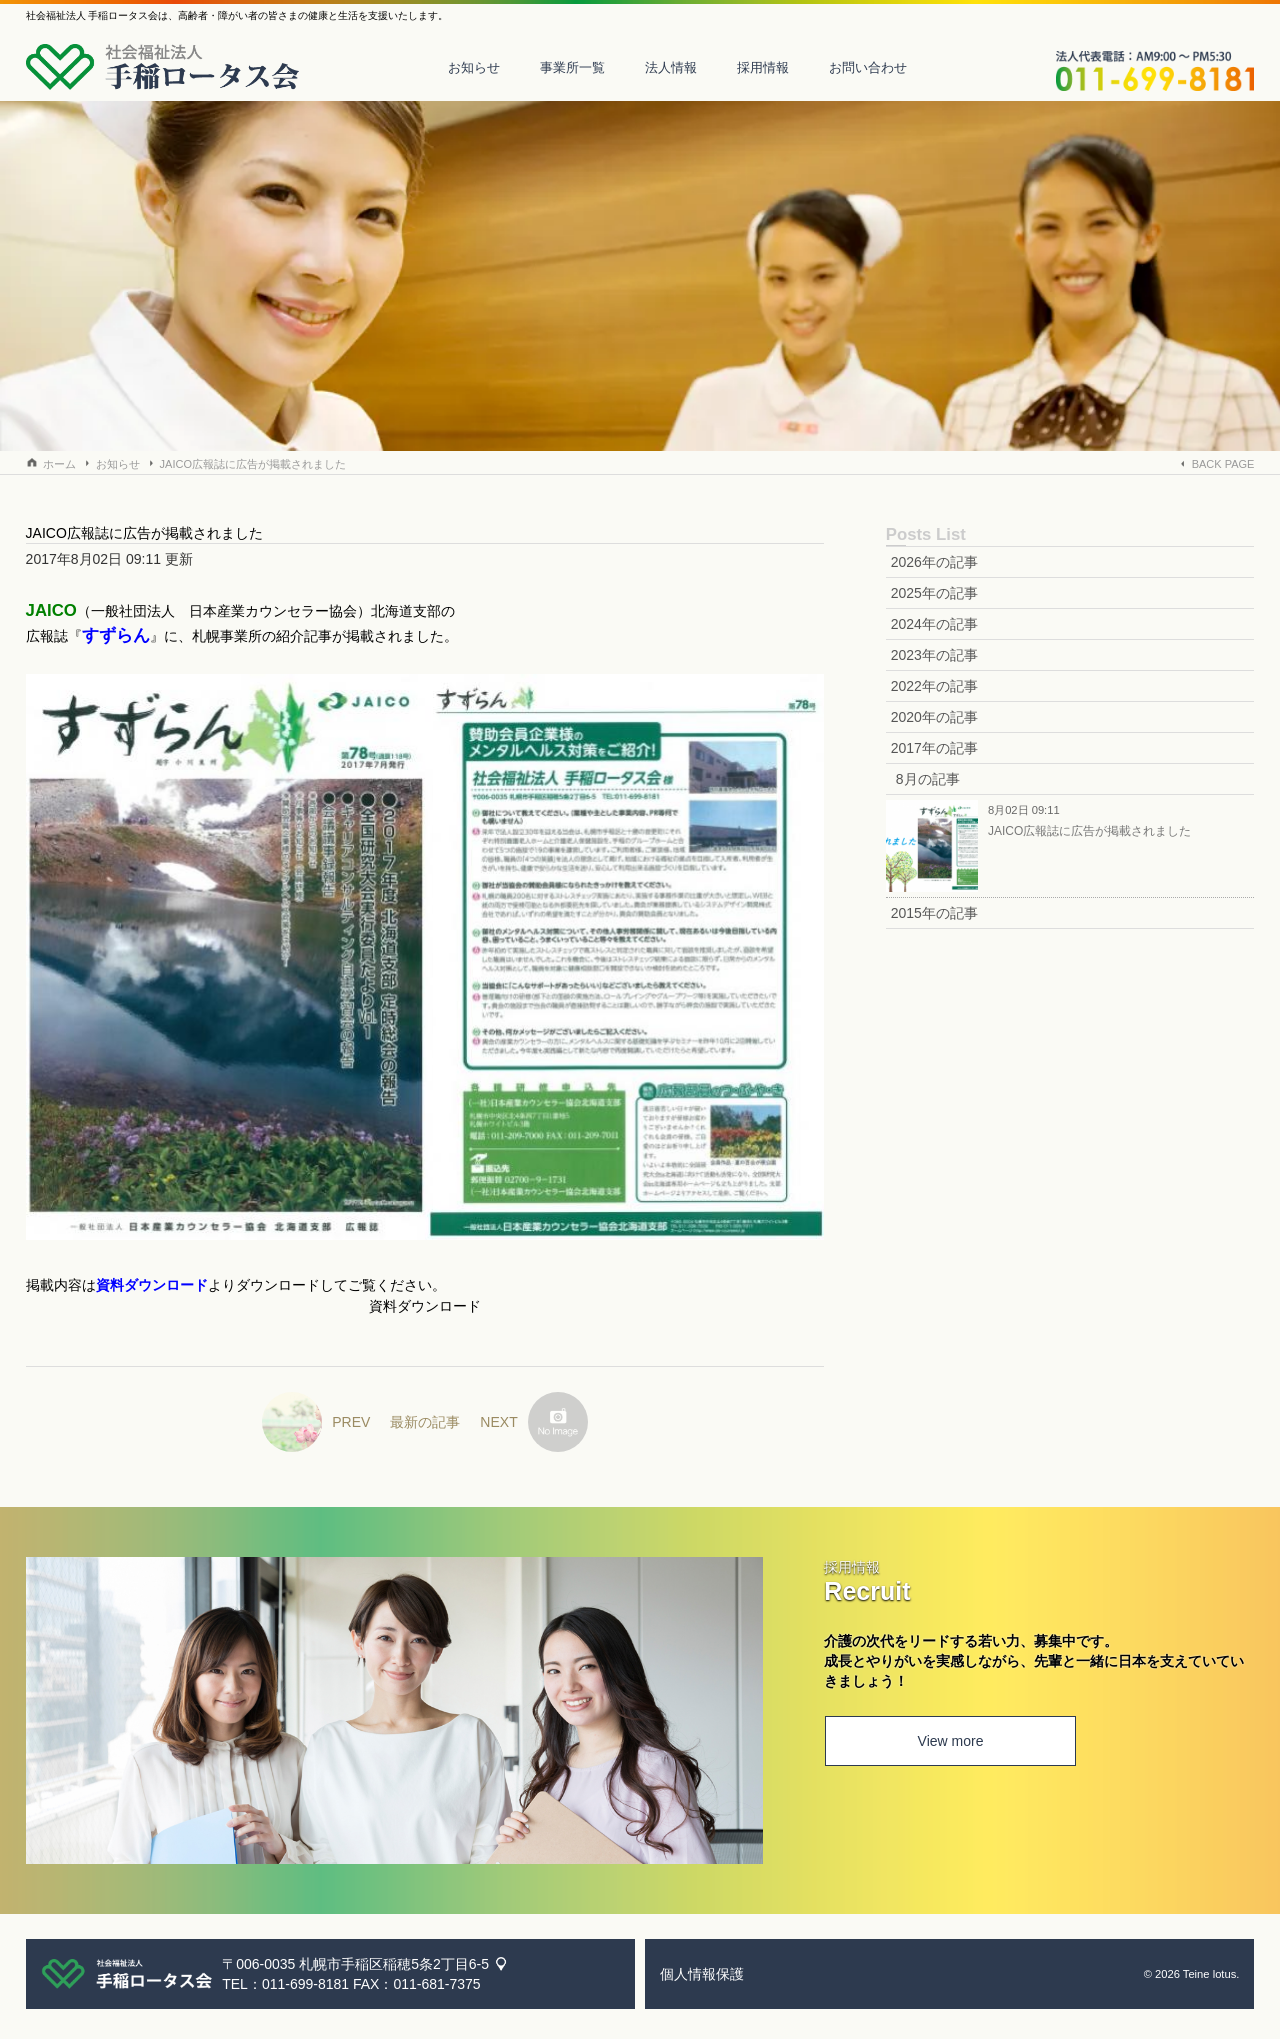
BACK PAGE (1223, 464)
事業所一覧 (572, 67)
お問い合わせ (868, 67)
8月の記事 (928, 779)
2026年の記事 (934, 562)
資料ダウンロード (425, 1306)
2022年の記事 (934, 686)
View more (949, 1742)
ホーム (59, 464)
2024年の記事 (934, 624)
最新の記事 (425, 1422)
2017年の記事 (934, 748)
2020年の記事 (934, 717)
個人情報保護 (702, 1974)
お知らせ (474, 67)
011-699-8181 (305, 1984)
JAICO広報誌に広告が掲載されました (253, 464)
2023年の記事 (934, 655)
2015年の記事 (934, 913)
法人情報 (671, 67)
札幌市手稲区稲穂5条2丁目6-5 (394, 1964)
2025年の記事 (934, 593)
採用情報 (763, 67)
